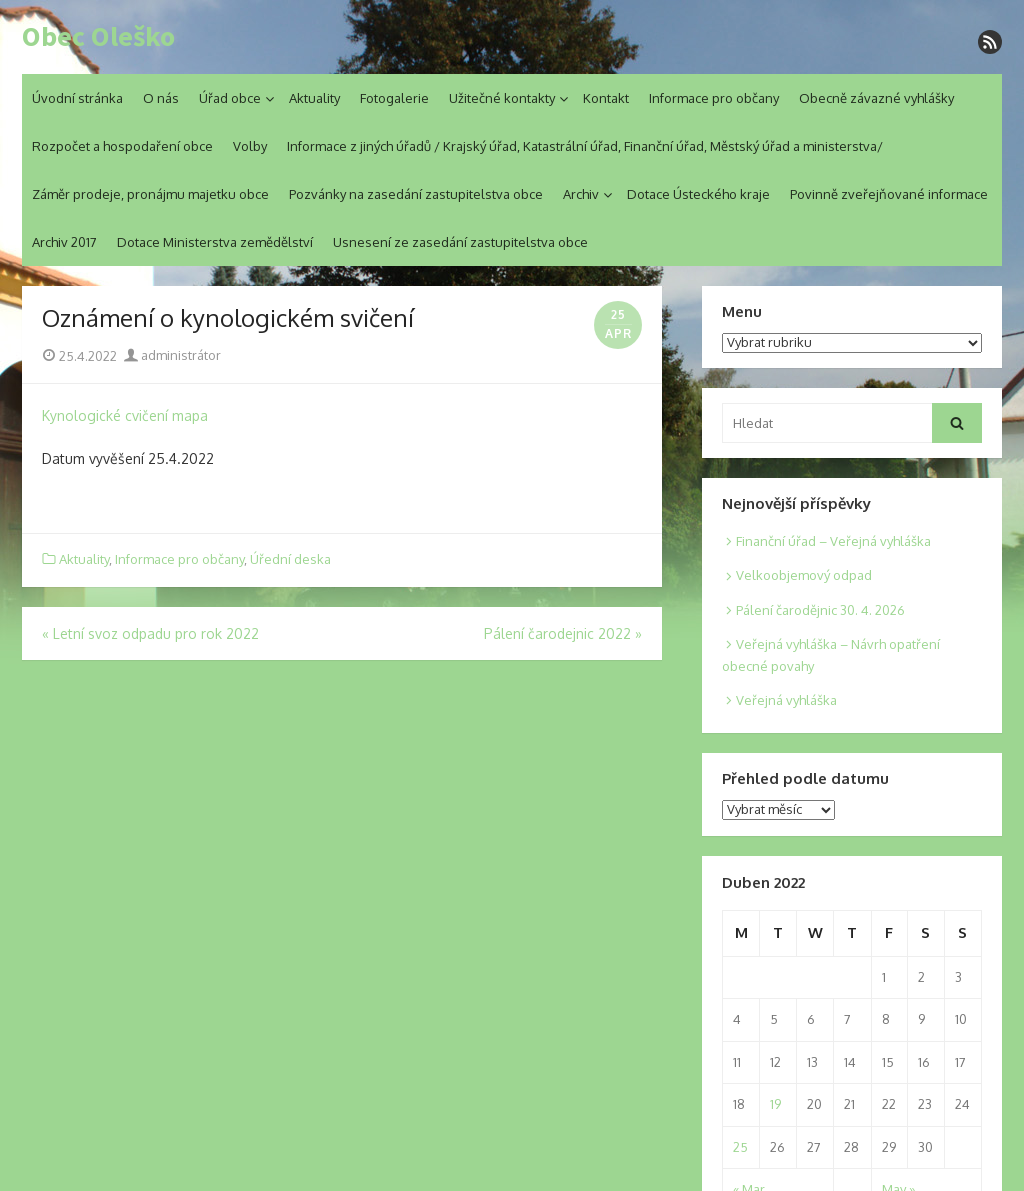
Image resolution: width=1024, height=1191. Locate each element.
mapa (190, 415)
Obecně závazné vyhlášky (876, 98)
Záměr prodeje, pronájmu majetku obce (150, 194)
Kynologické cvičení (105, 415)
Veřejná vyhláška (786, 700)
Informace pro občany (714, 98)
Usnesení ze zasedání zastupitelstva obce (460, 242)
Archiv (581, 194)
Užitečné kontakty (502, 98)
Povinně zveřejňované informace (889, 194)
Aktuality (314, 98)
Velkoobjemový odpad (804, 575)
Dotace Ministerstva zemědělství (215, 242)
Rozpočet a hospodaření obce (122, 146)
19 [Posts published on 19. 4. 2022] (775, 1104)
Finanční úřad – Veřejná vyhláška (833, 541)
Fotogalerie (394, 98)
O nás (161, 98)
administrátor (172, 355)
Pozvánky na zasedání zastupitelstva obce (416, 194)
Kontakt (606, 98)
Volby (250, 146)
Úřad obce (230, 98)
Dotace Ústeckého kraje (698, 194)
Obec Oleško (98, 37)
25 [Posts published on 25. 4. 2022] (740, 1147)
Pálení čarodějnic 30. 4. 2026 (820, 610)
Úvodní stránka (77, 98)
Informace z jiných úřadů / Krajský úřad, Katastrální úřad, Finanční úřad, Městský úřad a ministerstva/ (585, 146)
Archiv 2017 (64, 242)
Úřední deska (290, 559)
